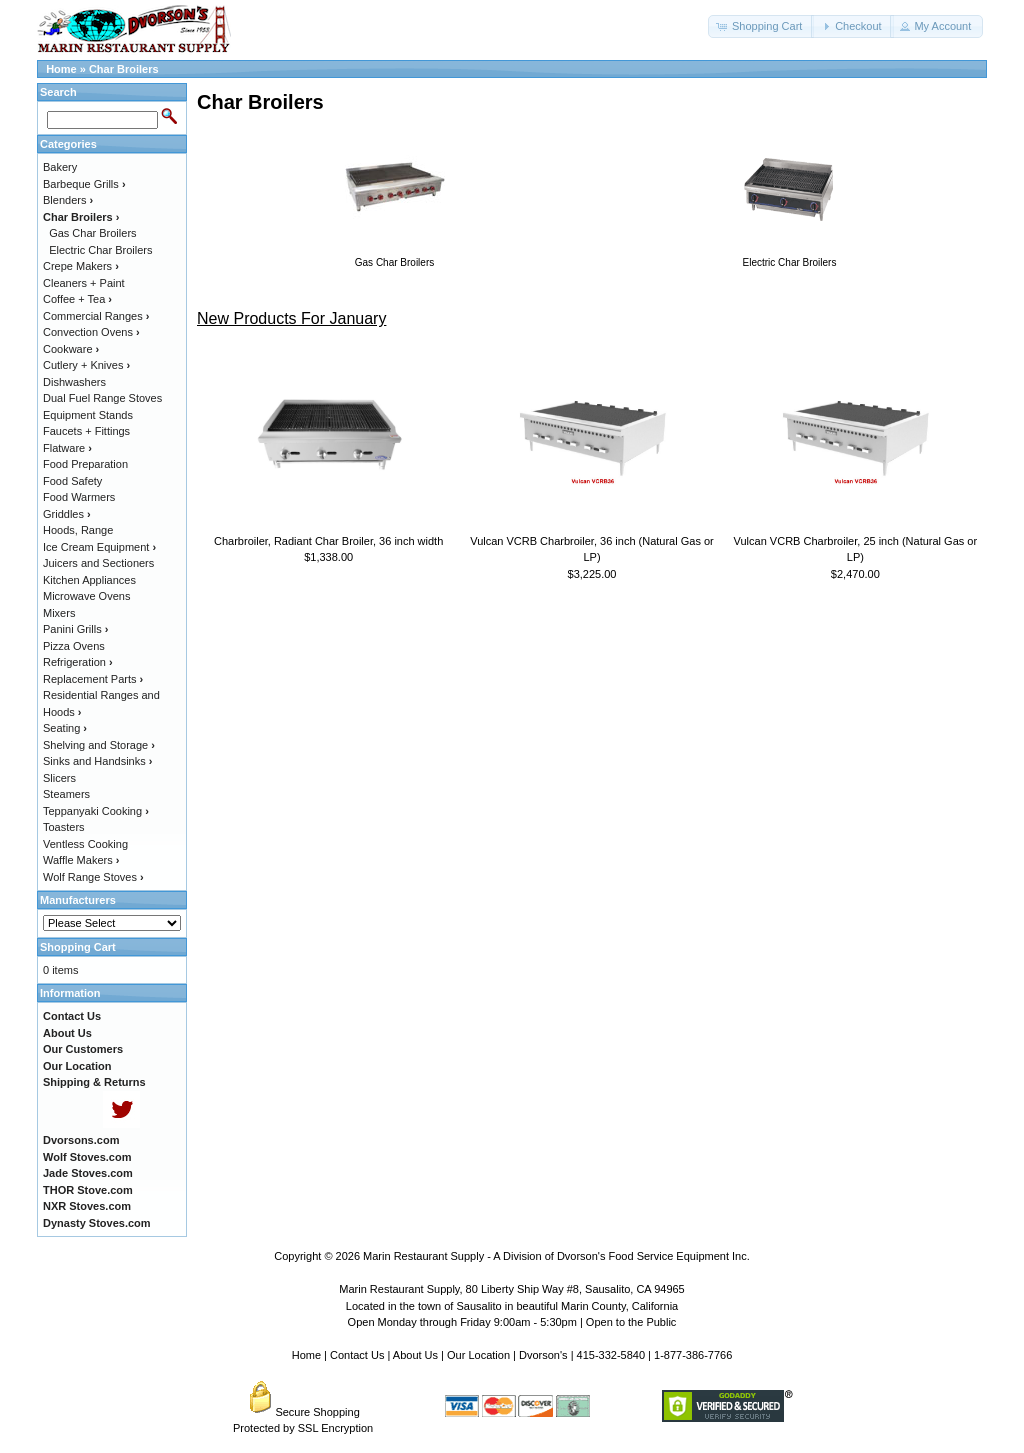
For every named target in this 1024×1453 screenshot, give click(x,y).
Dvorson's (543, 1355)
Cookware (71, 349)
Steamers (66, 794)
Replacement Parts (93, 679)
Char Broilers (124, 69)
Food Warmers (79, 497)
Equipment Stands (88, 415)
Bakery (60, 167)
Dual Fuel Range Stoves (102, 398)
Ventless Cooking (85, 844)
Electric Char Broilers (100, 250)
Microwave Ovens (86, 596)
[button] (761, 26)
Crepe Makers (81, 266)
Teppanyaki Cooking (96, 811)
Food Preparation (85, 464)
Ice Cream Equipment (99, 547)
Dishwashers (74, 382)
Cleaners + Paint (84, 283)
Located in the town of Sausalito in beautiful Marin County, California (512, 1306)
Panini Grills (75, 629)
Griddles (67, 514)
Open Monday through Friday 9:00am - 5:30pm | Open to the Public (512, 1322)
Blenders (68, 200)
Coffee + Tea (77, 299)
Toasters (64, 827)
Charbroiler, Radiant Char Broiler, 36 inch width (328, 541)
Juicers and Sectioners (98, 563)
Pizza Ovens (74, 646)
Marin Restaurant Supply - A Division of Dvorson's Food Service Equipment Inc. (556, 1256)
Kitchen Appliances (89, 580)
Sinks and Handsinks (97, 761)
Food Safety (72, 481)
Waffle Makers (81, 860)
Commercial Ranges (96, 316)
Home (61, 69)
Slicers (59, 778)
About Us (415, 1355)
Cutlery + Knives (86, 365)
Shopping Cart (78, 947)
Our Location (478, 1355)
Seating (65, 728)
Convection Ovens (91, 332)
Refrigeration (78, 662)
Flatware (67, 448)
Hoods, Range (78, 530)
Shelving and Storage (99, 745)
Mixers (59, 613)
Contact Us (357, 1355)
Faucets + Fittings (86, 431)
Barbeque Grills (84, 184)
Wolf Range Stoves (93, 877)
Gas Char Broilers (92, 233)
